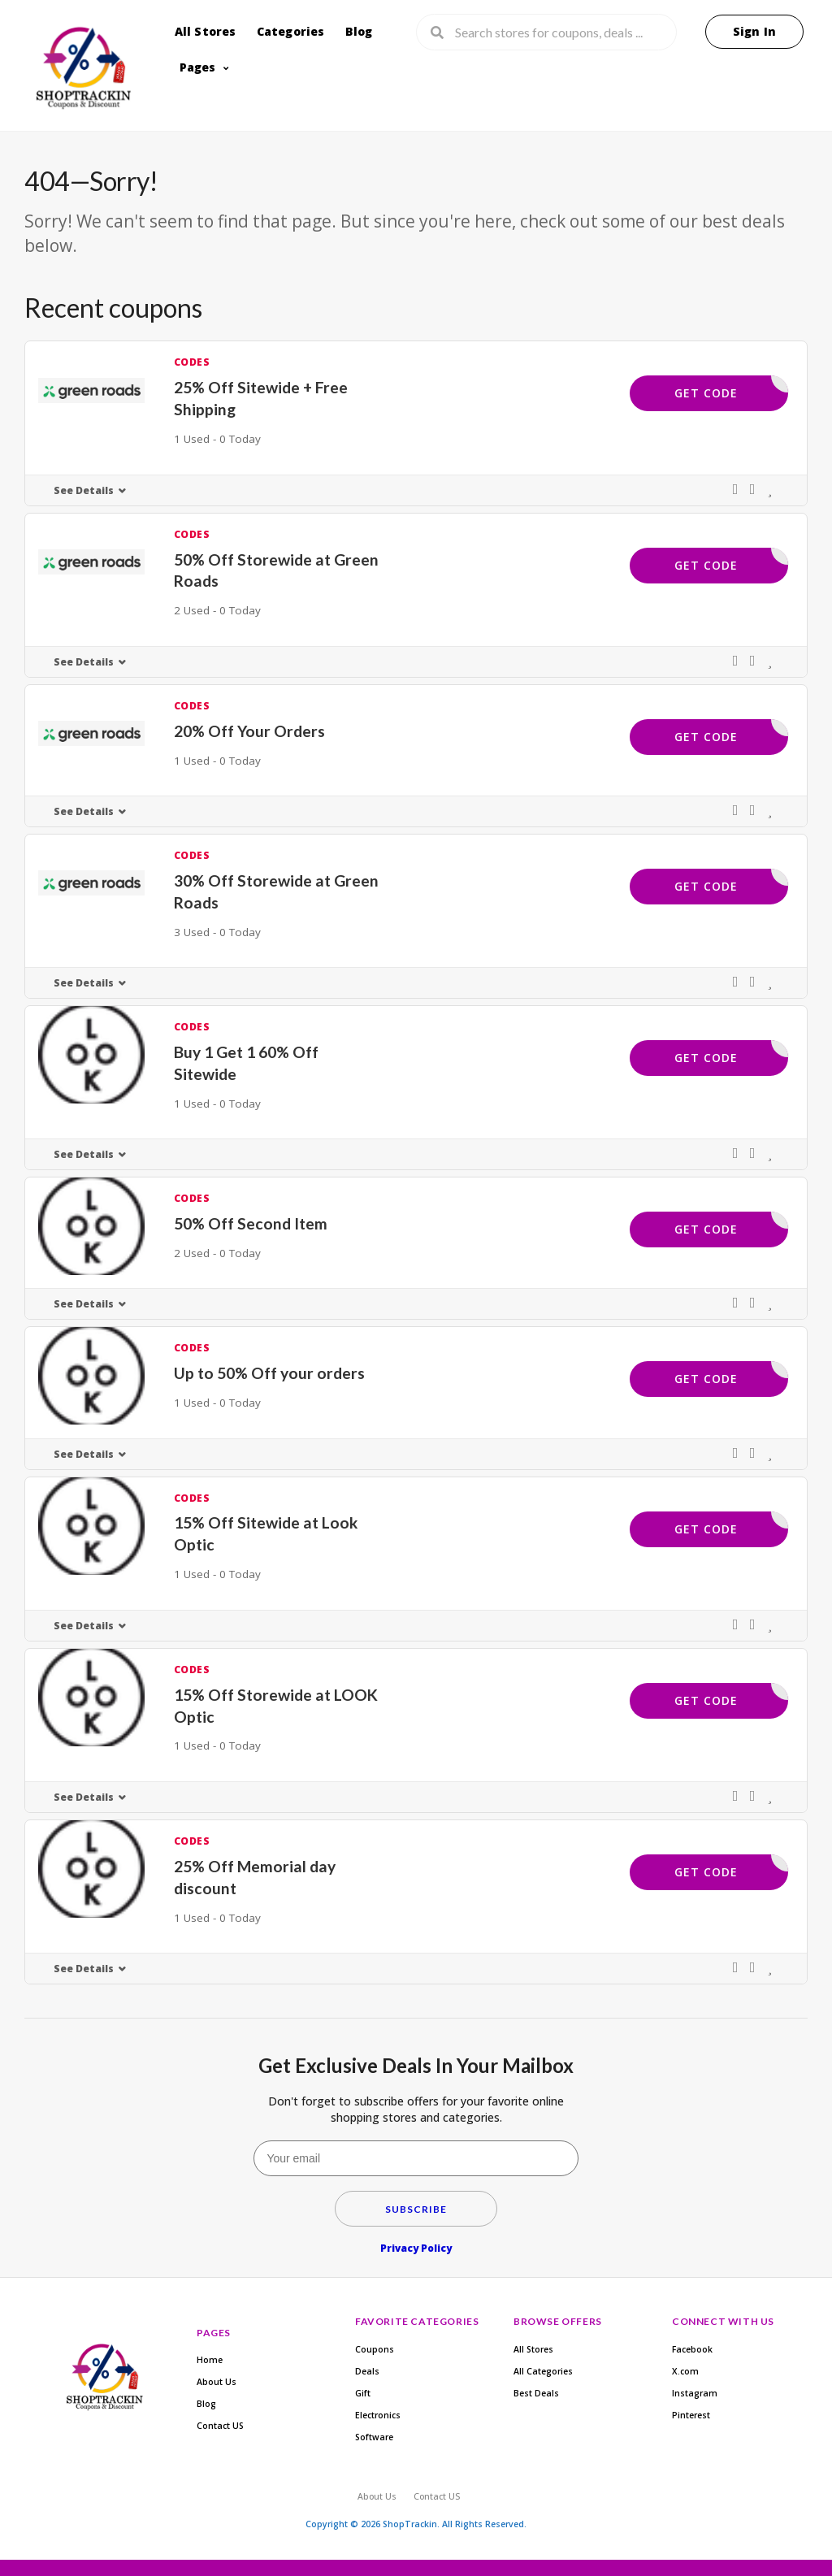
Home (210, 2360)
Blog (359, 31)
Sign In (754, 31)
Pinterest (691, 2415)
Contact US (220, 2425)
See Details (84, 490)
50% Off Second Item (250, 1223)
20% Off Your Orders (249, 731)
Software (374, 2437)
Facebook (692, 2349)
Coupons (374, 2349)
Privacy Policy (416, 2248)
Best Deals (536, 2393)
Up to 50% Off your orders (269, 1373)
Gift (362, 2393)
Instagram (694, 2393)
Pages (198, 67)
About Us (216, 2381)
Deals (367, 2371)
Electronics (378, 2415)
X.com (685, 2371)
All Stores (205, 31)
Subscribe (416, 2209)
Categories (291, 31)
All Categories (543, 2371)
